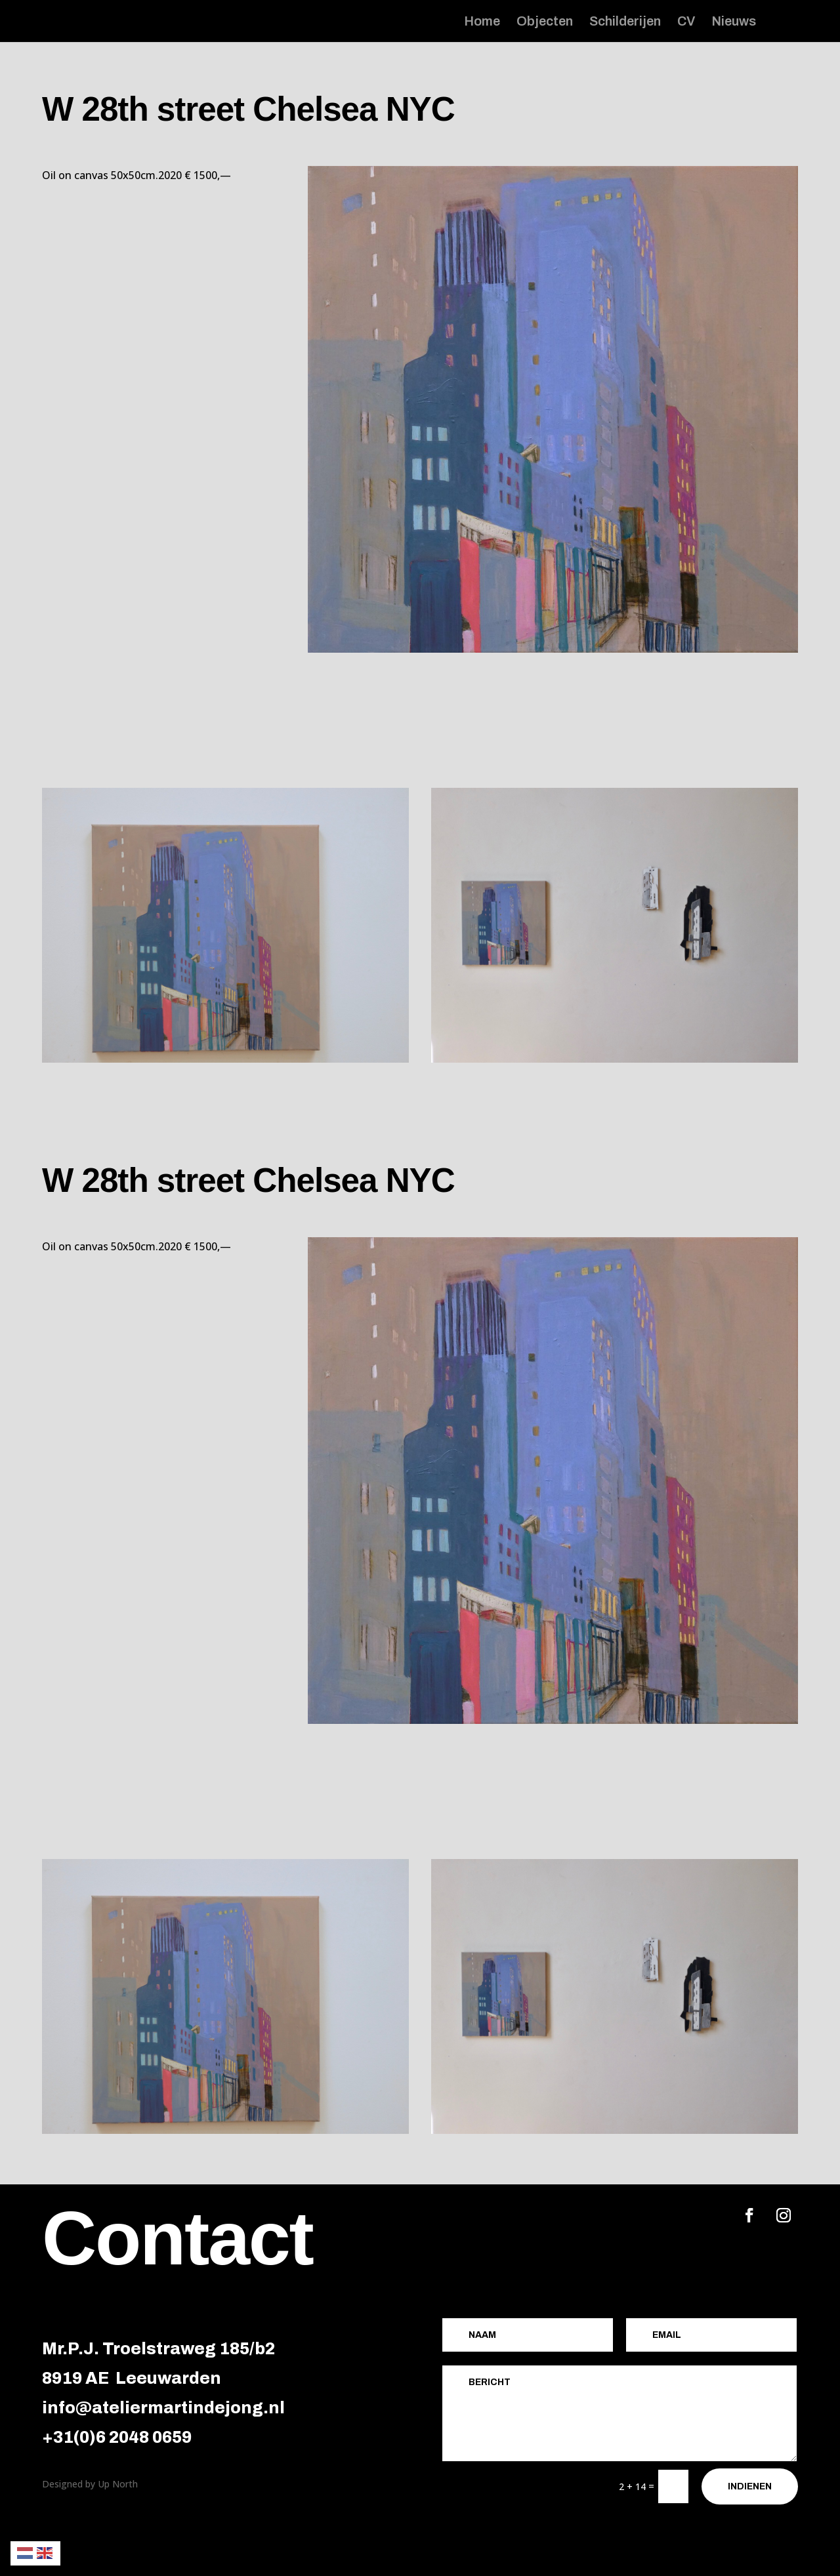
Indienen (750, 2486)
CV (686, 22)
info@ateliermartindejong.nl (163, 2408)
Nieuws (733, 22)
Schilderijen (625, 22)
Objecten (544, 22)
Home (482, 22)
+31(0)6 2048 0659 (117, 2437)
